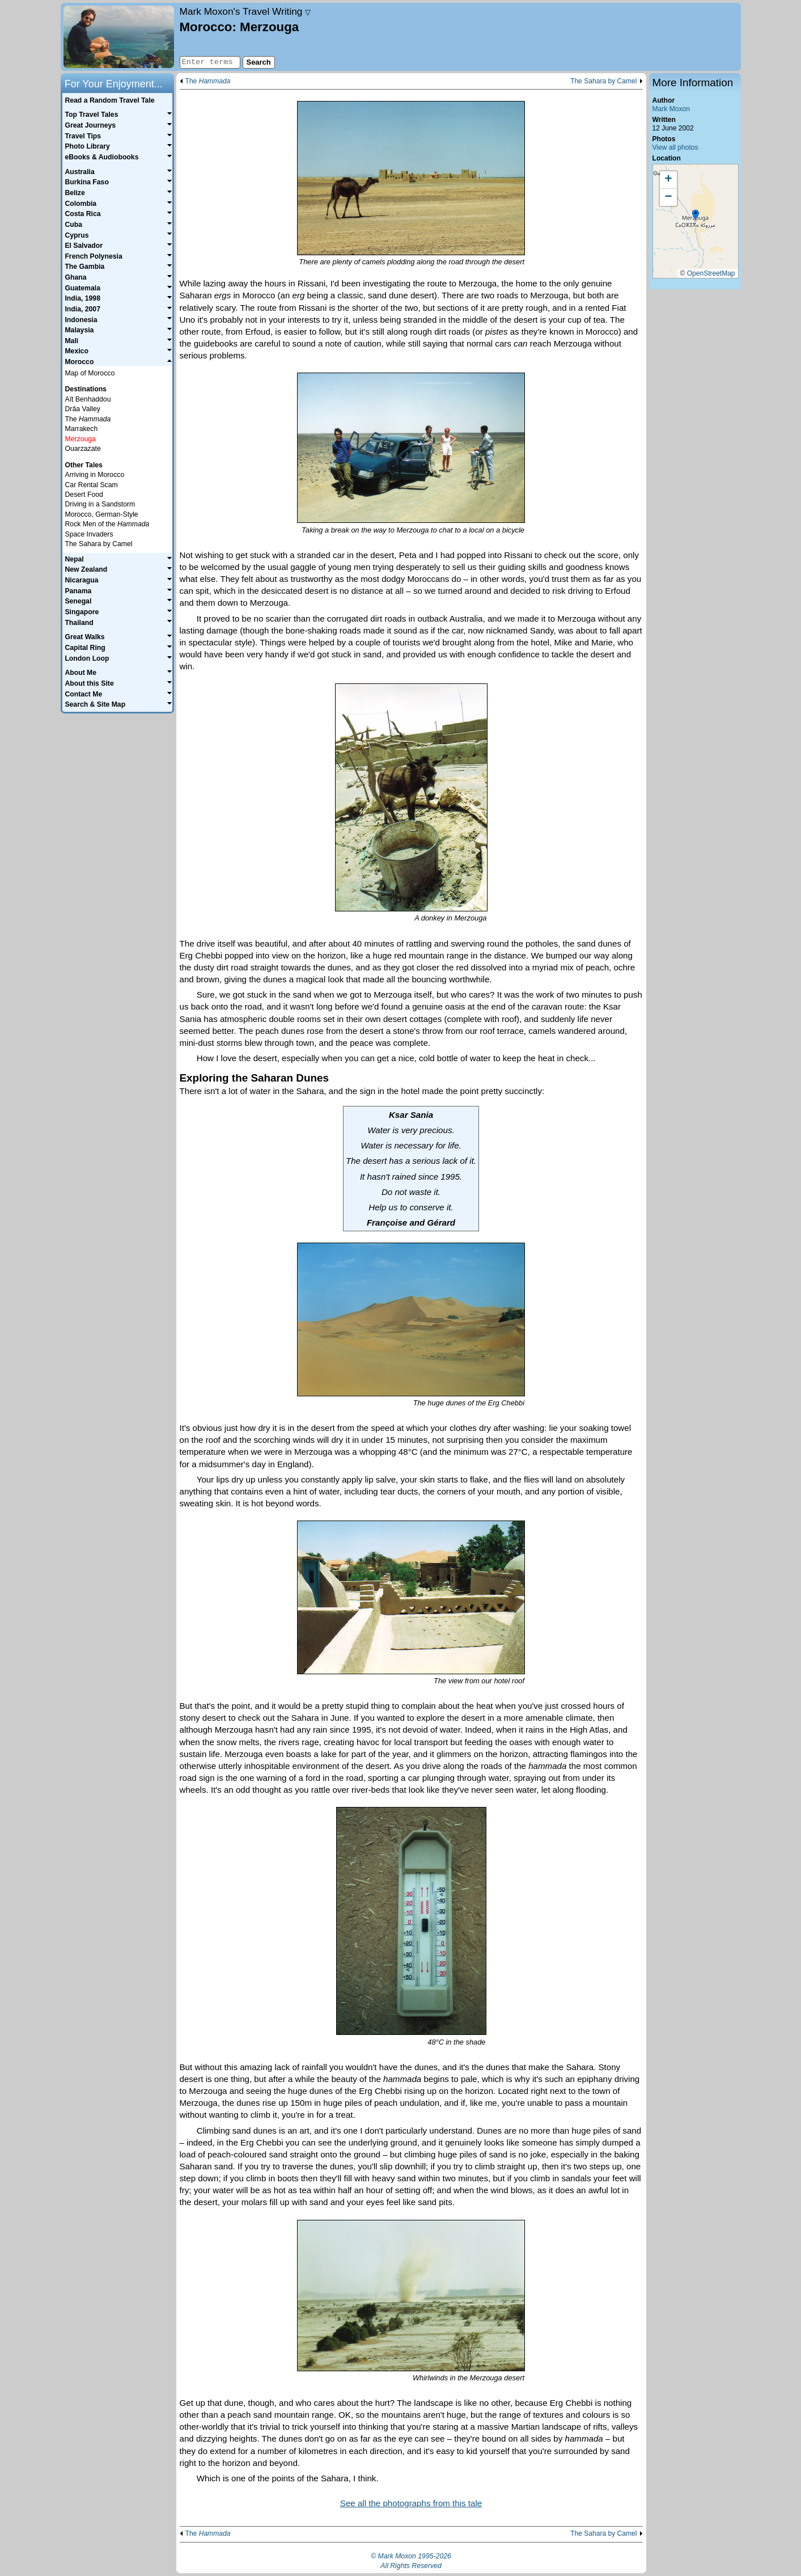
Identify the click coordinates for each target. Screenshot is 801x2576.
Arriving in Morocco (95, 475)
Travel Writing (245, 11)
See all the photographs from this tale (411, 2503)
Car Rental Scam (91, 485)
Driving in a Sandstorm (100, 504)
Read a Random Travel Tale (109, 100)
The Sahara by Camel (603, 81)
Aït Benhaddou (88, 399)
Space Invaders (89, 534)
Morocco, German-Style (101, 514)
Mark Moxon (671, 109)
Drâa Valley (82, 409)
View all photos (675, 147)
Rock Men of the (107, 524)
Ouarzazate (83, 449)
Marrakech (81, 429)
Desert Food (84, 495)
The (208, 81)
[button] (695, 215)
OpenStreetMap (711, 273)
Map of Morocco (90, 373)
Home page (118, 37)
